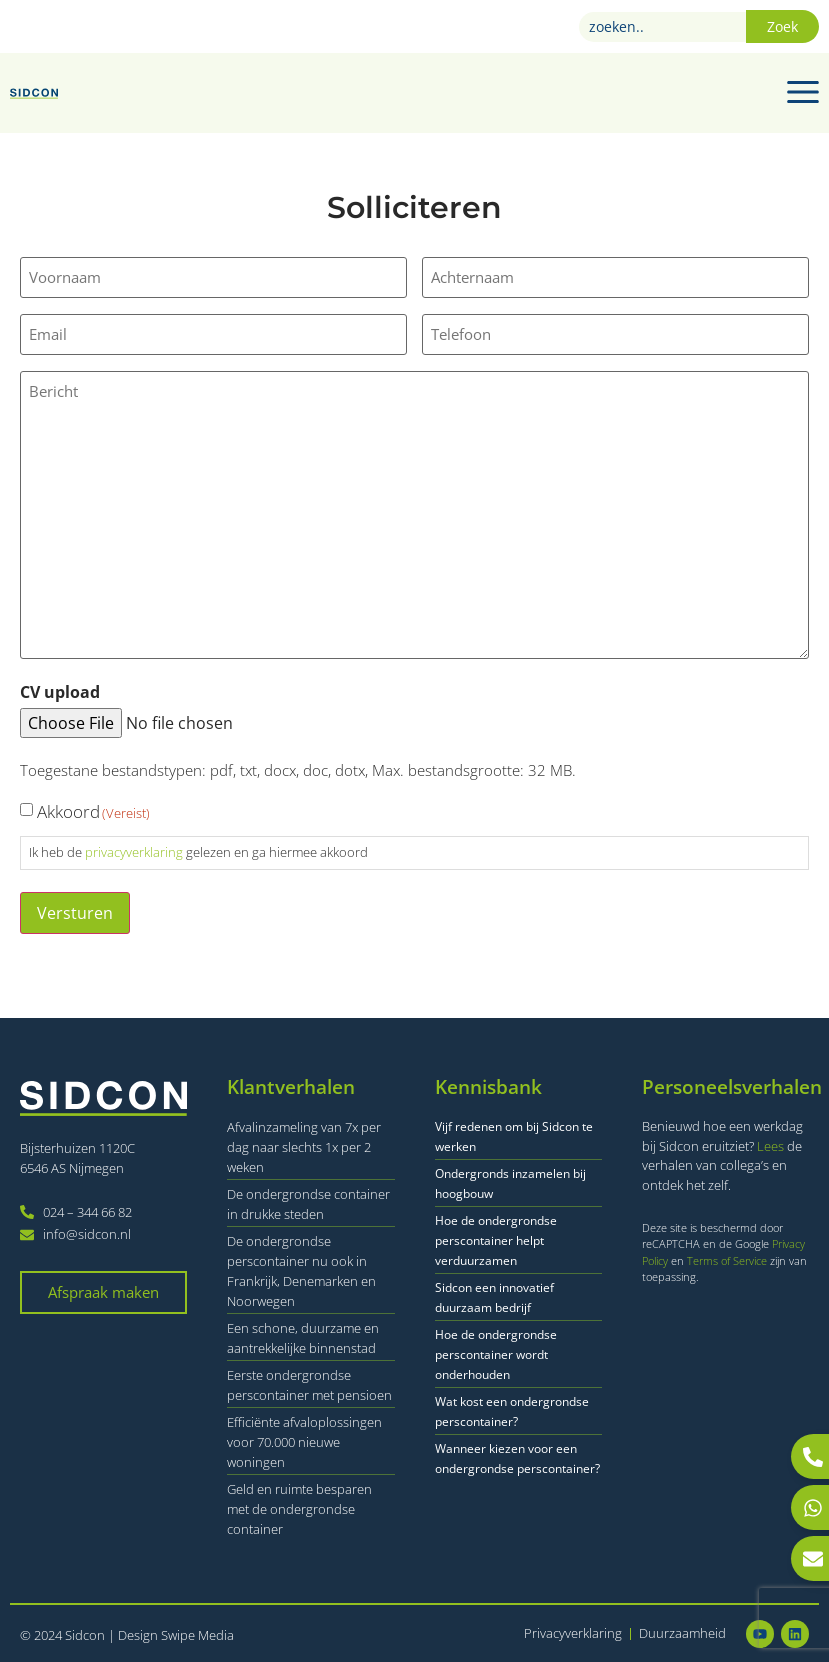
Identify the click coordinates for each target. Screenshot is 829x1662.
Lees (770, 1145)
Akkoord (93, 811)
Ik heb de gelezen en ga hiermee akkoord (198, 852)
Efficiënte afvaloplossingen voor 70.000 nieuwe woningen (304, 1441)
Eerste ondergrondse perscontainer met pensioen (309, 1384)
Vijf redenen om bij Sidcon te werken (514, 1135)
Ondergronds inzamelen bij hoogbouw (510, 1182)
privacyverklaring (134, 852)
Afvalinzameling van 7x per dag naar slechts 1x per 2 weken (304, 1146)
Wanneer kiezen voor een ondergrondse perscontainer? (517, 1457)
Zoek (782, 26)
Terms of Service (728, 1259)
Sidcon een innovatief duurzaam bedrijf (494, 1296)
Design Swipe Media (176, 1635)
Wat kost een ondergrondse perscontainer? (512, 1410)
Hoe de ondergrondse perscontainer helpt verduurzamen (496, 1239)
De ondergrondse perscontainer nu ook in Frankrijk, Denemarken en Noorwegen (301, 1270)
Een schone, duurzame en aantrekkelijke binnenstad (303, 1337)
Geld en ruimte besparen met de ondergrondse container (299, 1508)
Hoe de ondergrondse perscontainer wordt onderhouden (496, 1353)
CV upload (60, 691)
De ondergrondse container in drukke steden (308, 1203)
